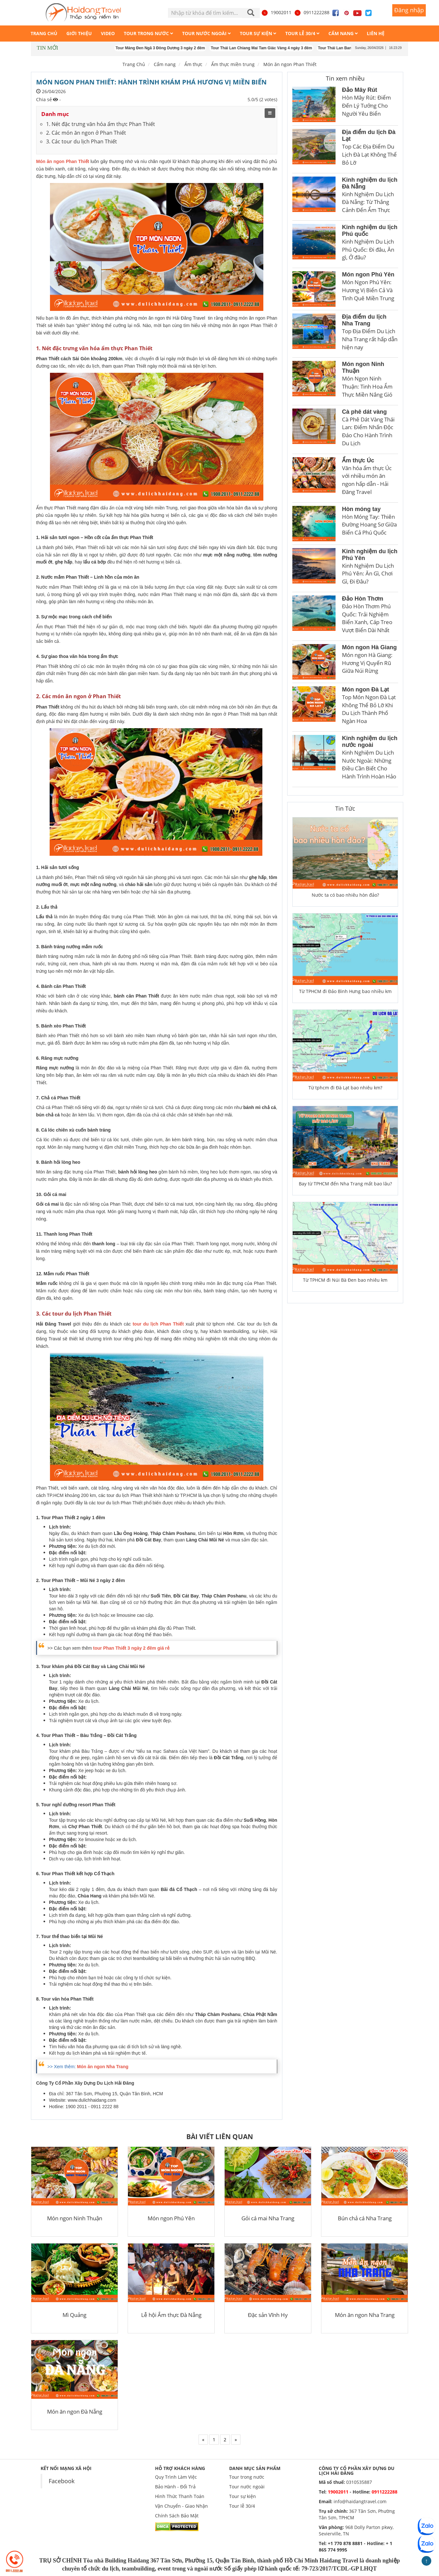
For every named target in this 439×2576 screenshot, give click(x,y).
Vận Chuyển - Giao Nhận (181, 2506)
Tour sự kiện (242, 2496)
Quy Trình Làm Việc (176, 2477)
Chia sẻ (44, 99)
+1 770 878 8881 (345, 2543)
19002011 (276, 12)
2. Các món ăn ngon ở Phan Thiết (86, 132)
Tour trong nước (246, 2477)
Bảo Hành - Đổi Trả (175, 2487)
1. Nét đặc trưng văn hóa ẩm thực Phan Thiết (100, 124)
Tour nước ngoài (247, 2487)
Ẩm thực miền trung (233, 64)
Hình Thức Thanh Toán (179, 2496)
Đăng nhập (409, 10)
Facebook (61, 2481)
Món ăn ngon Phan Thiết (290, 64)
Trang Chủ (133, 64)
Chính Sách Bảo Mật (177, 2516)
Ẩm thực (193, 64)
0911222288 (312, 12)
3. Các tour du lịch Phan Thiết (81, 141)
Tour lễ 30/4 (242, 2506)
